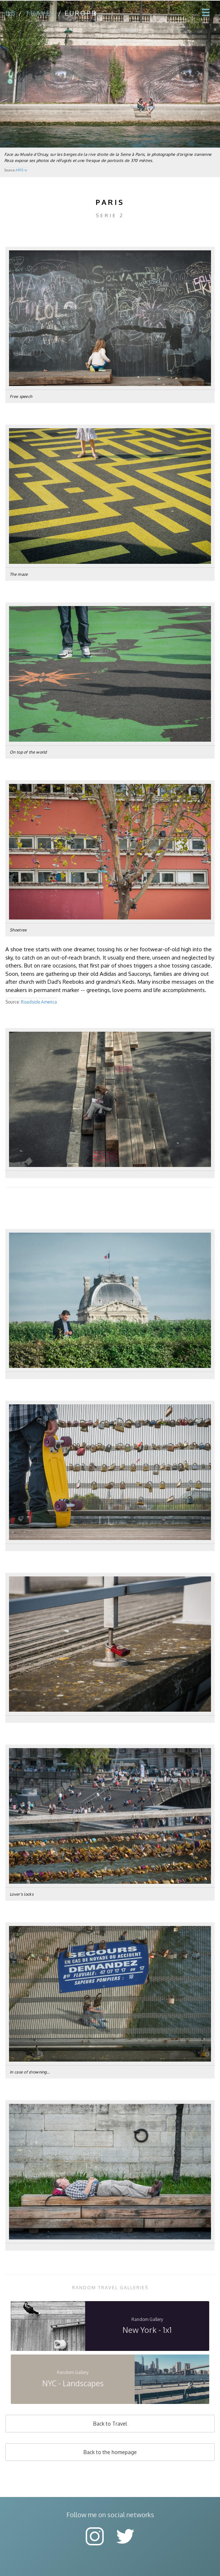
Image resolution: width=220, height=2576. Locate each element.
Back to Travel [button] (110, 2424)
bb (10, 13)
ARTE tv (21, 170)
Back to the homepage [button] (110, 2452)
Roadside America (39, 1002)
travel (40, 13)
